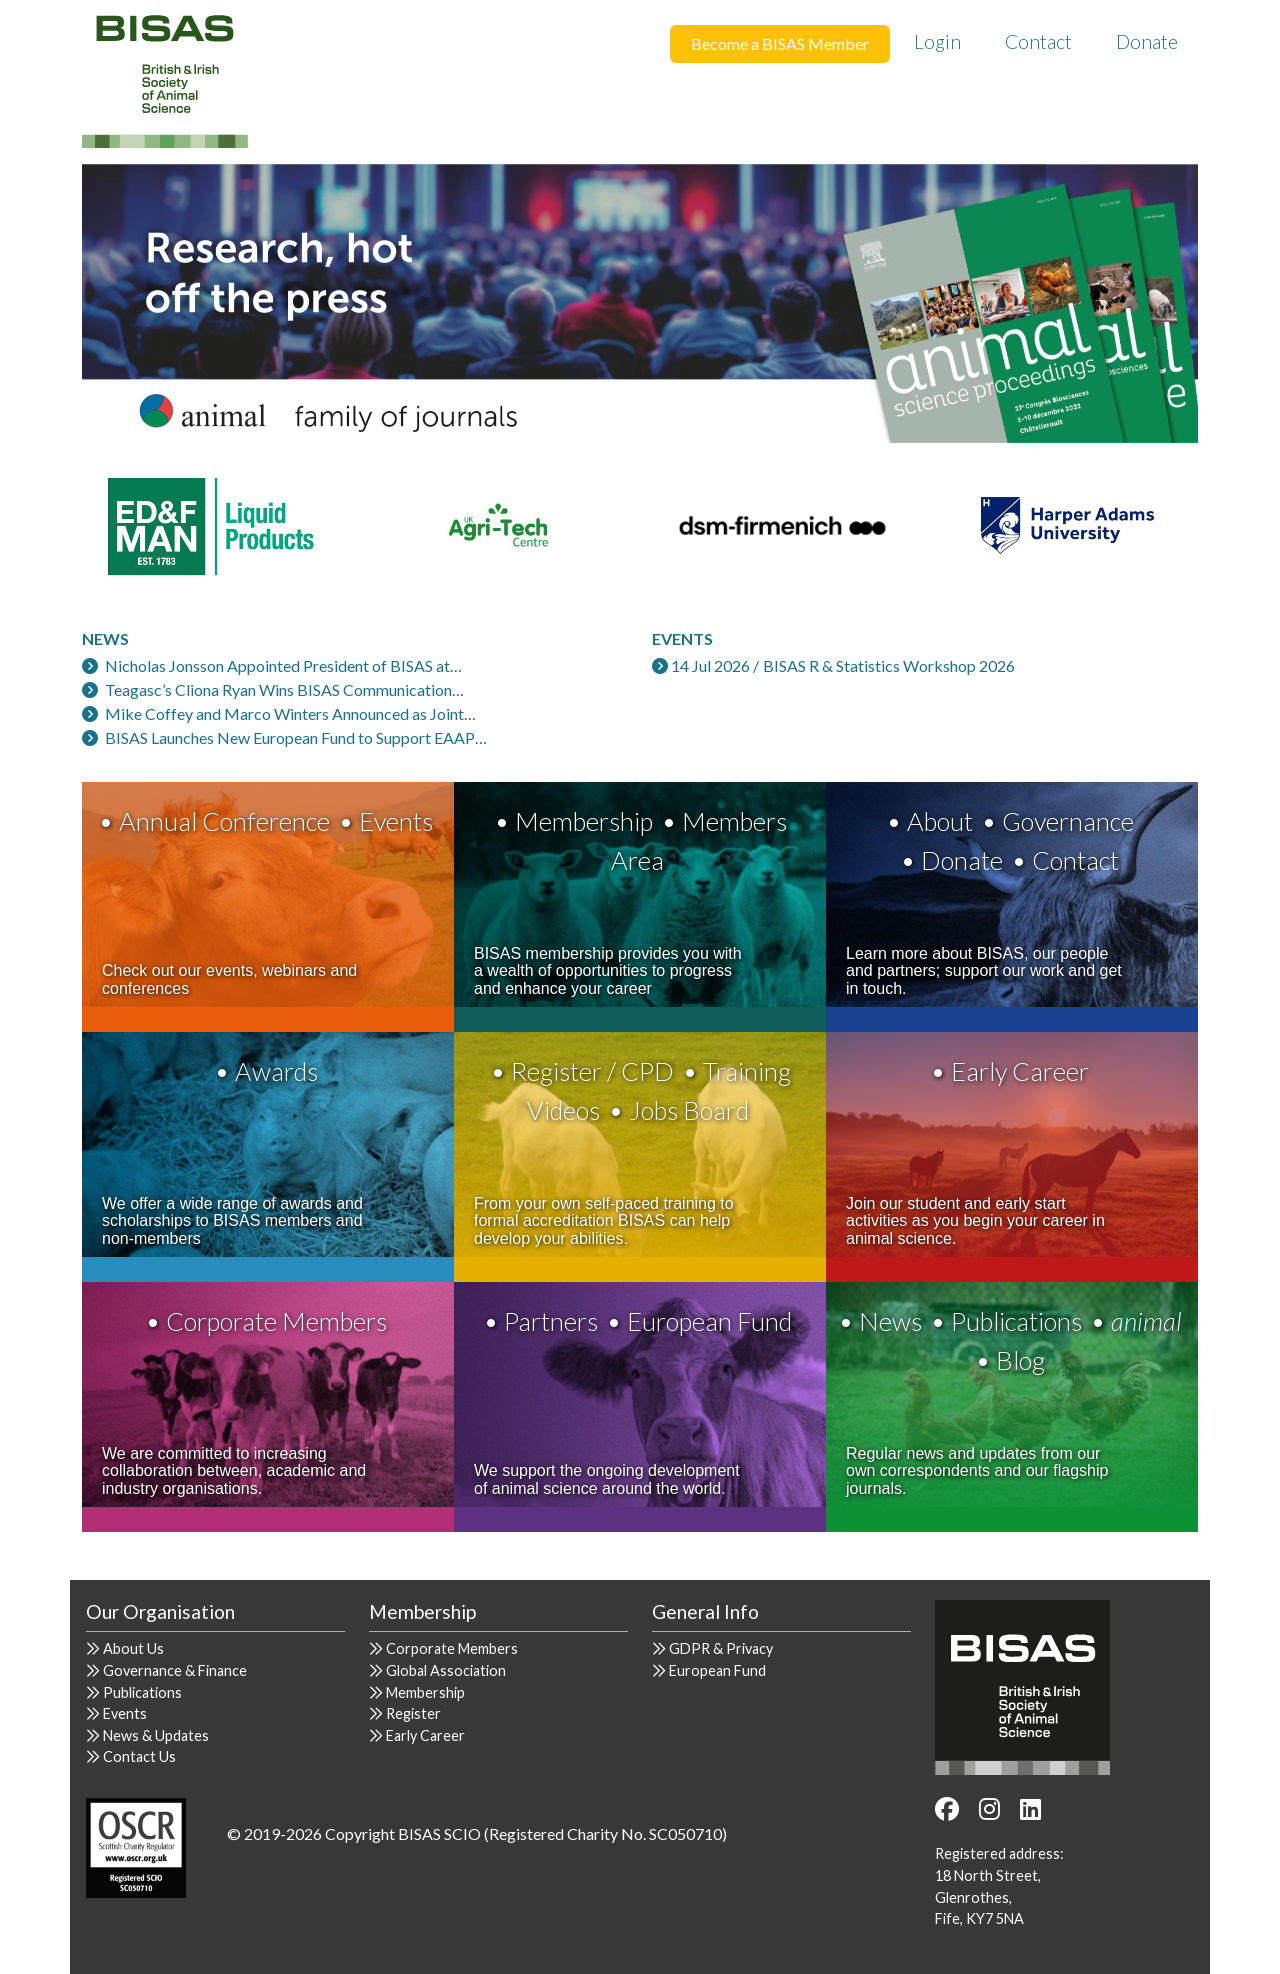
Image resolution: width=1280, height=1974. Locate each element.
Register (413, 1713)
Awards (276, 1071)
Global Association (446, 1670)
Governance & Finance (175, 1670)
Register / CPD (592, 1071)
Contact (1038, 41)
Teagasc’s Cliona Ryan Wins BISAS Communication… (284, 689)
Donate (1147, 41)
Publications (1016, 1321)
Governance (1068, 821)
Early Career (1020, 1071)
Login (937, 41)
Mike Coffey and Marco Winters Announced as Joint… (290, 713)
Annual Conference (224, 821)
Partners (551, 1321)
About (940, 821)
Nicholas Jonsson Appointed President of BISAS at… (283, 665)
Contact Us (139, 1756)
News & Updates (156, 1735)
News (890, 1321)
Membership (584, 821)
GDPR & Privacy (721, 1648)
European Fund (709, 1321)
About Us (133, 1648)
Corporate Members (276, 1321)
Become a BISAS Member (780, 43)
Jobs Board (689, 1110)
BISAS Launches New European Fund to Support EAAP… (296, 737)
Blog (1020, 1360)
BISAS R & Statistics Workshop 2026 (889, 665)
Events (396, 821)
